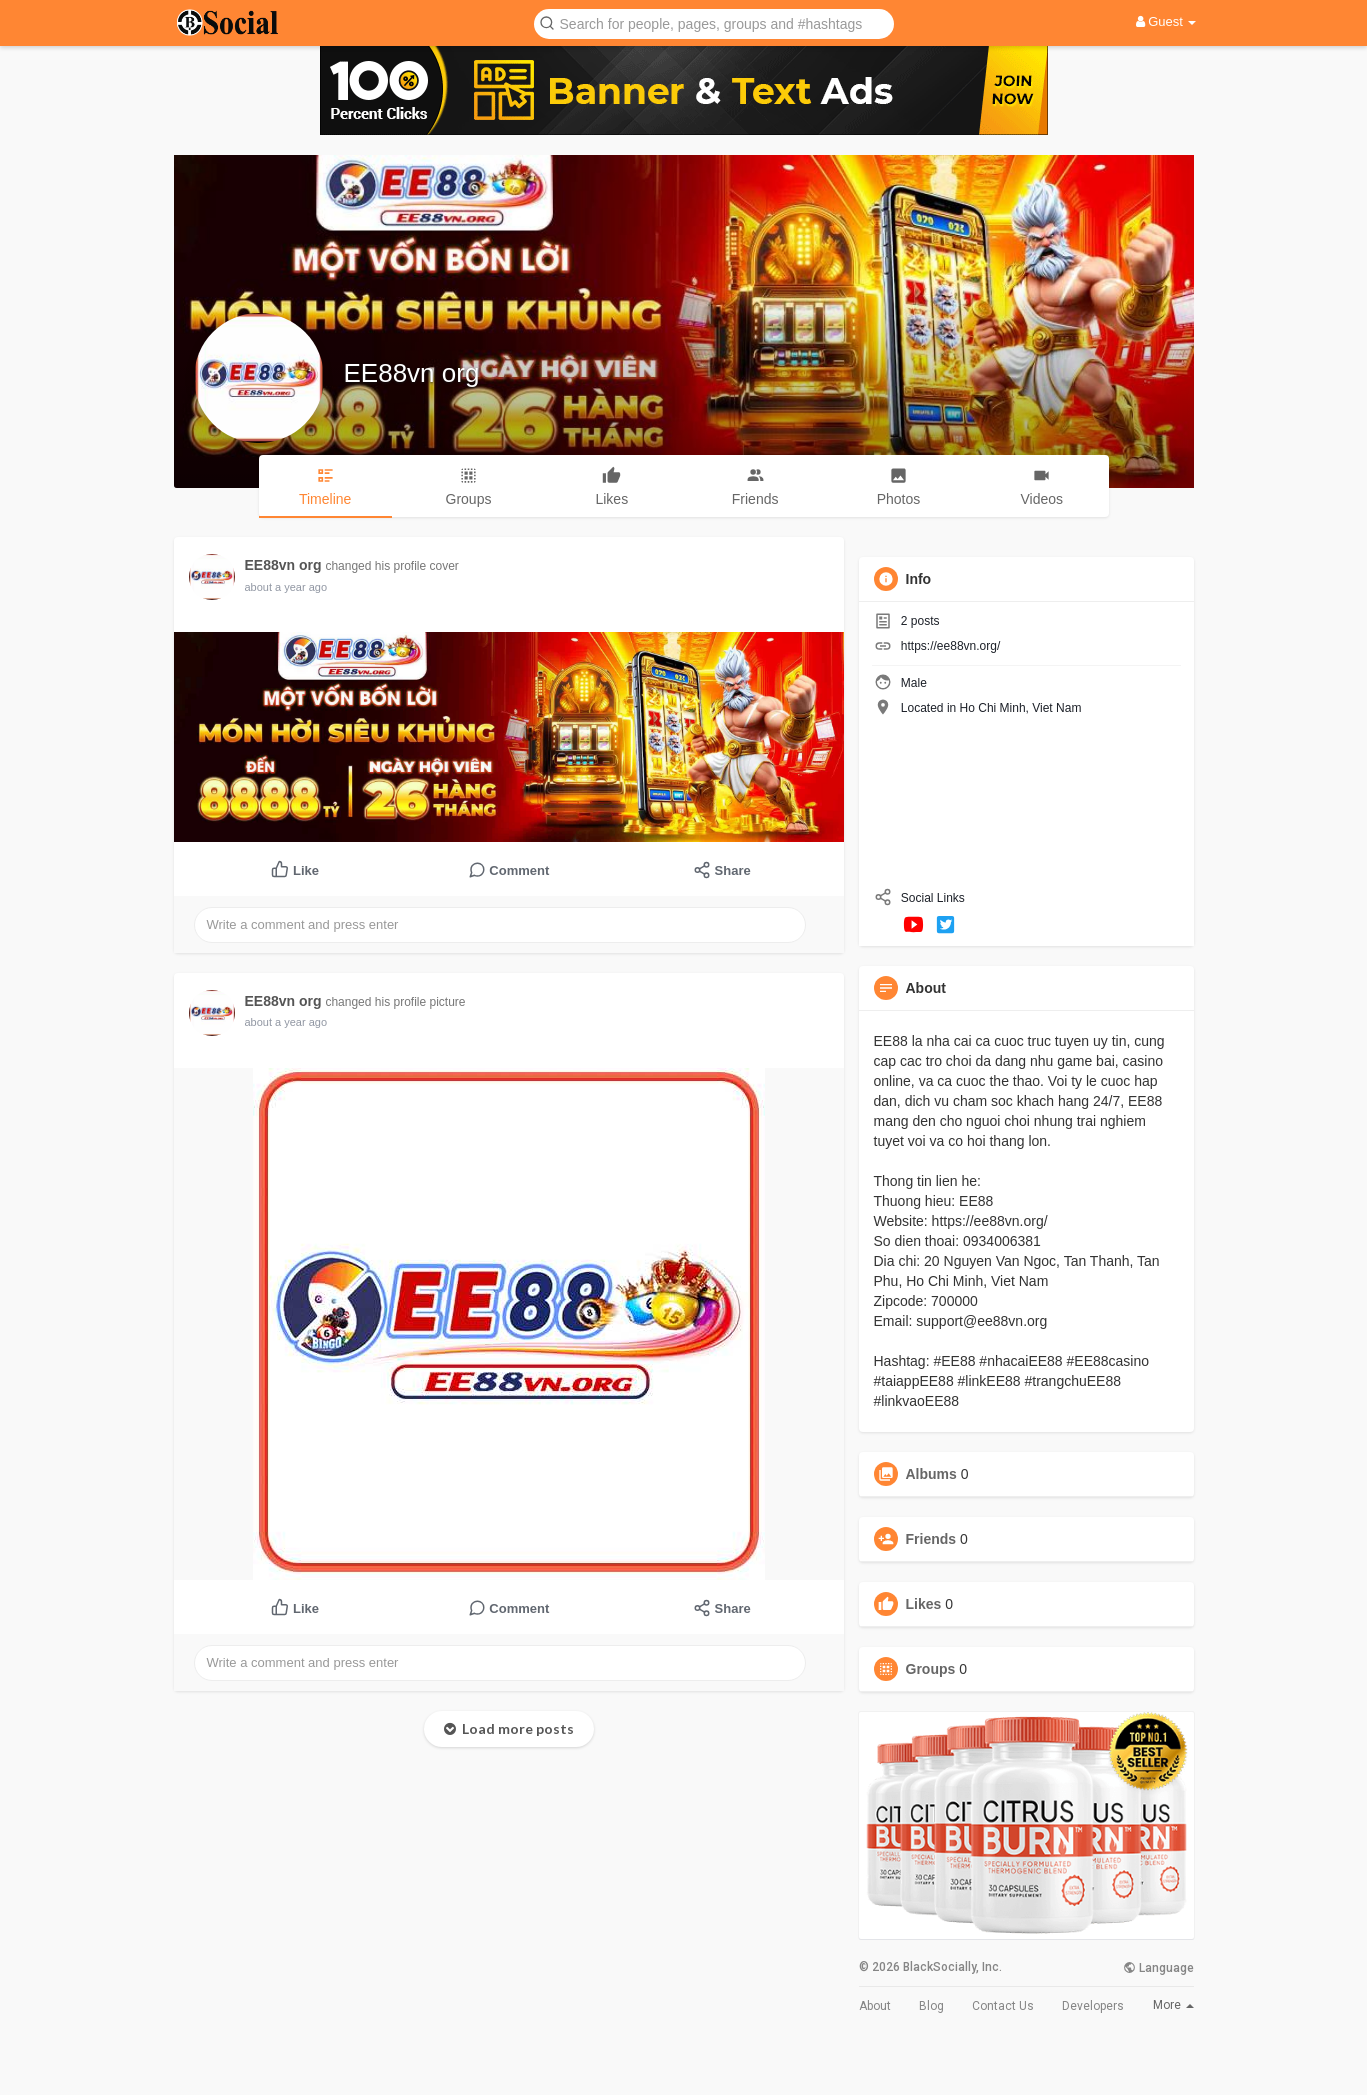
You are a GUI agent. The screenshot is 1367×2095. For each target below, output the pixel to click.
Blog (931, 2006)
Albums (931, 1474)
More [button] (1173, 2005)
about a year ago (286, 587)
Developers (1093, 2006)
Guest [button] (1166, 21)
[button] (714, 22)
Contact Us (1003, 2006)
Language (1158, 1968)
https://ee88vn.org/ (950, 646)
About (875, 2006)
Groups (931, 1669)
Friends (931, 1539)
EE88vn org (412, 373)
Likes (924, 1604)
